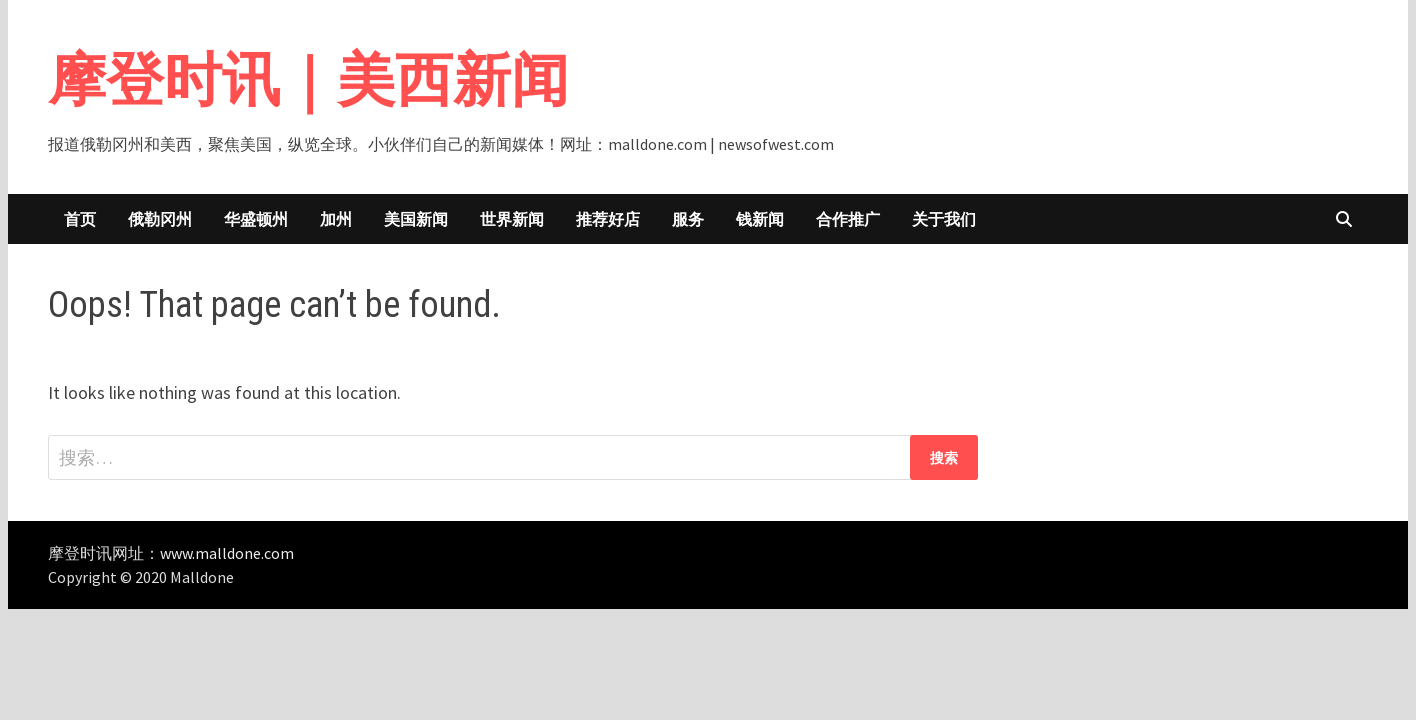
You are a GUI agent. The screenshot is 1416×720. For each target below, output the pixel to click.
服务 (688, 219)
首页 (80, 219)
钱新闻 (760, 219)
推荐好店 (608, 219)
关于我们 (944, 219)
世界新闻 (512, 219)
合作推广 (848, 219)
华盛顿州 (256, 219)
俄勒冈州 (160, 219)
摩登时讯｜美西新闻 (308, 79)
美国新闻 (416, 219)
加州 (336, 219)
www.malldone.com (227, 553)
